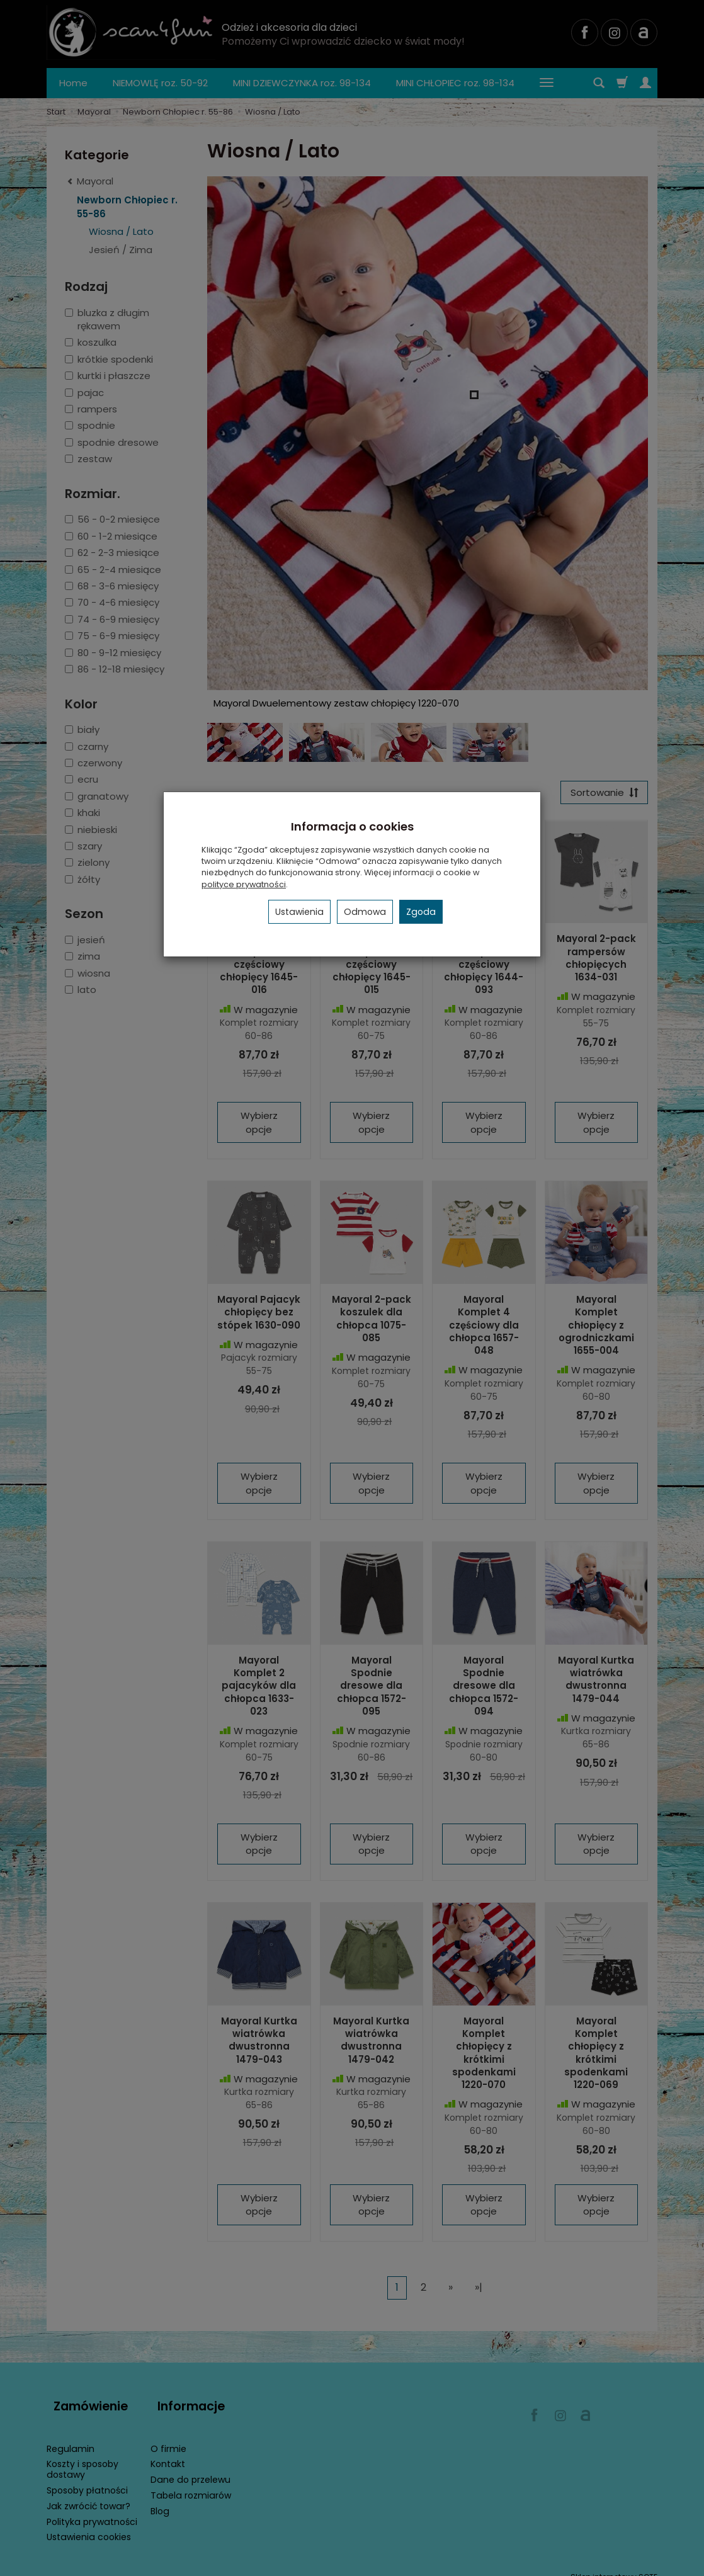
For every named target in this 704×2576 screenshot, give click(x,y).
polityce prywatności (244, 884)
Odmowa (365, 911)
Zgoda (421, 911)
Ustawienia (299, 911)
